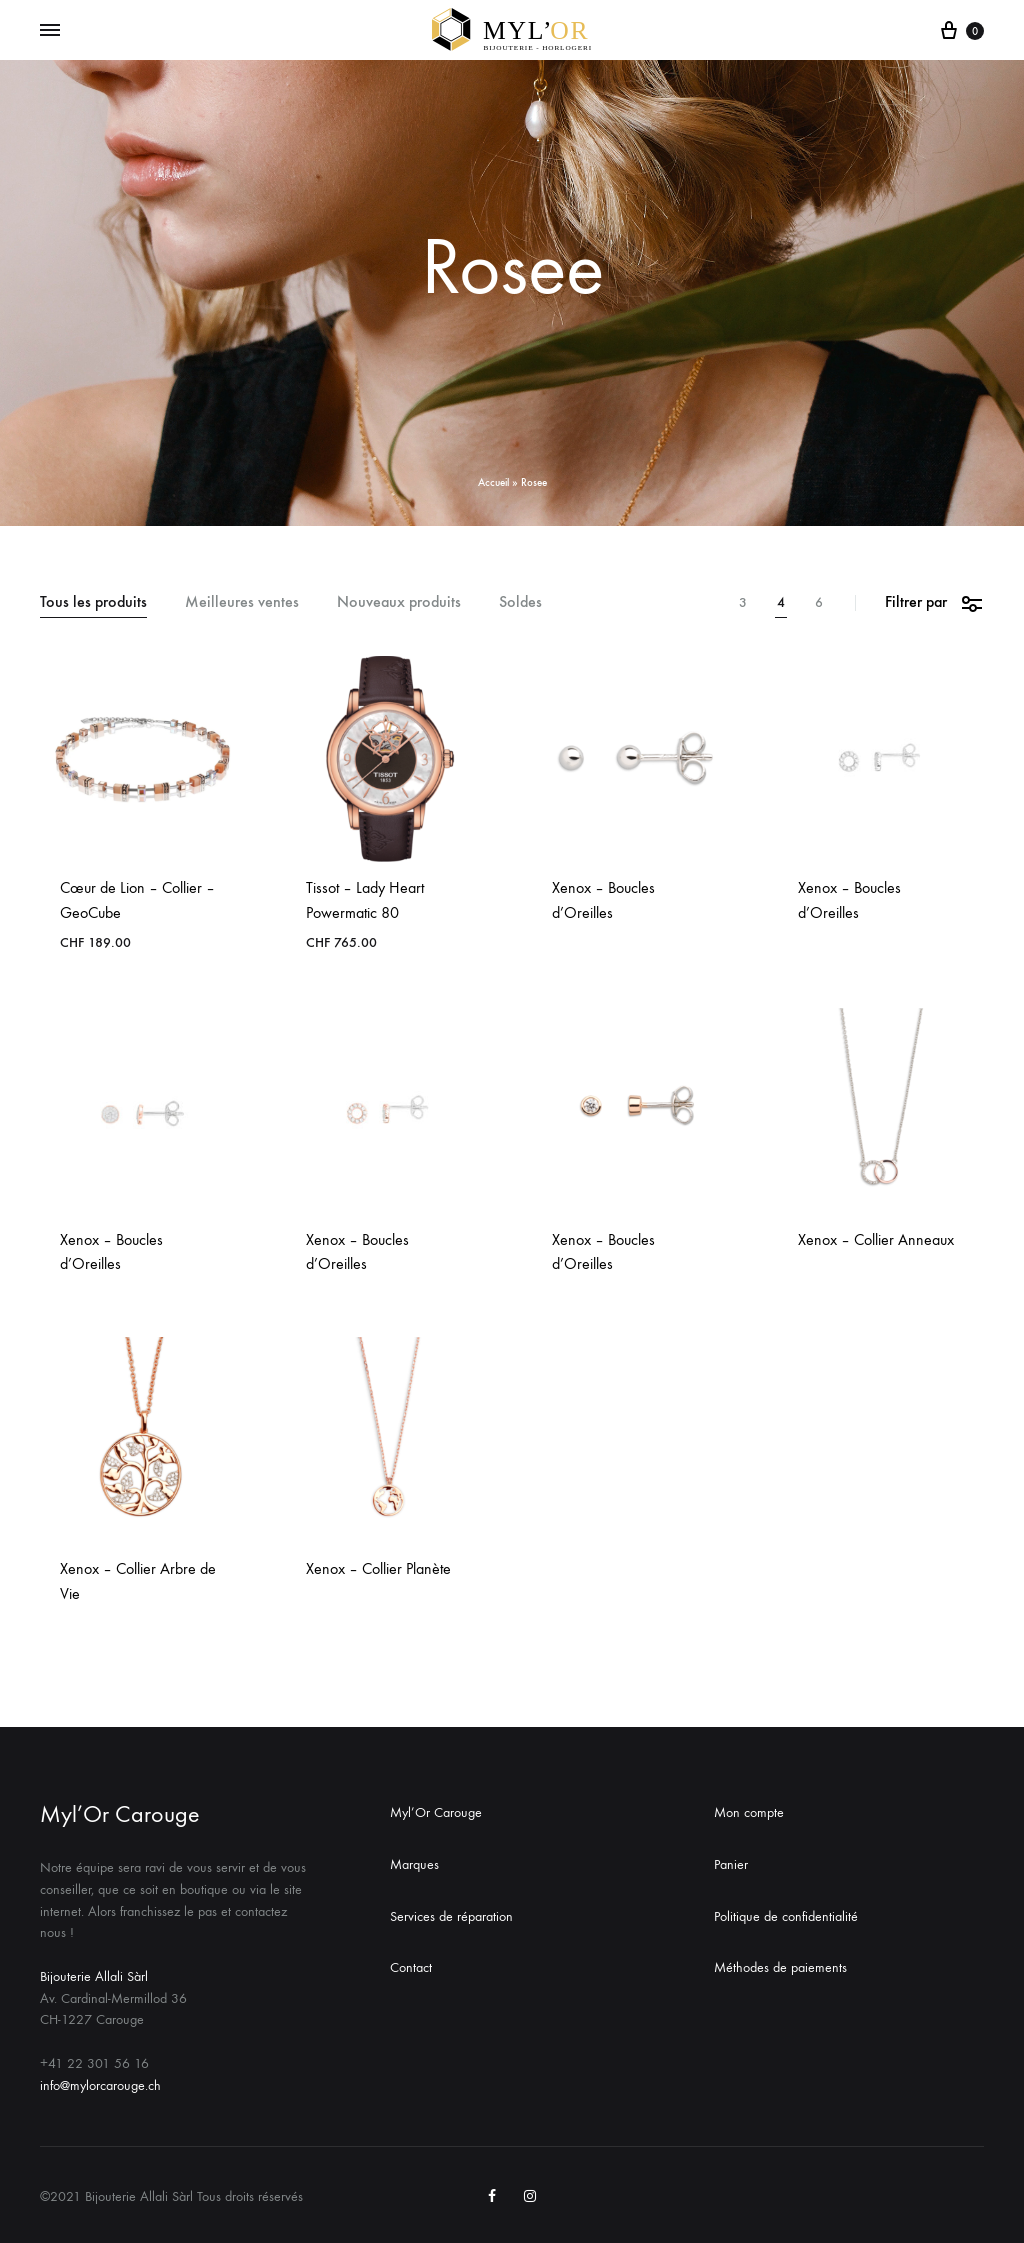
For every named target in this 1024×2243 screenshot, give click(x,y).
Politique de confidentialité (786, 1916)
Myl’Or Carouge (436, 1812)
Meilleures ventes (242, 602)
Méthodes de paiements (780, 1967)
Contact (411, 1967)
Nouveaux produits (399, 602)
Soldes (520, 602)
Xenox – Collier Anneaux (876, 1239)
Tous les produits (93, 602)
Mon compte (749, 1812)
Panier (731, 1864)
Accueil (493, 482)
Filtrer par (934, 602)
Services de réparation (451, 1916)
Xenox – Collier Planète (378, 1568)
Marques (414, 1864)
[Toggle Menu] (50, 31)
